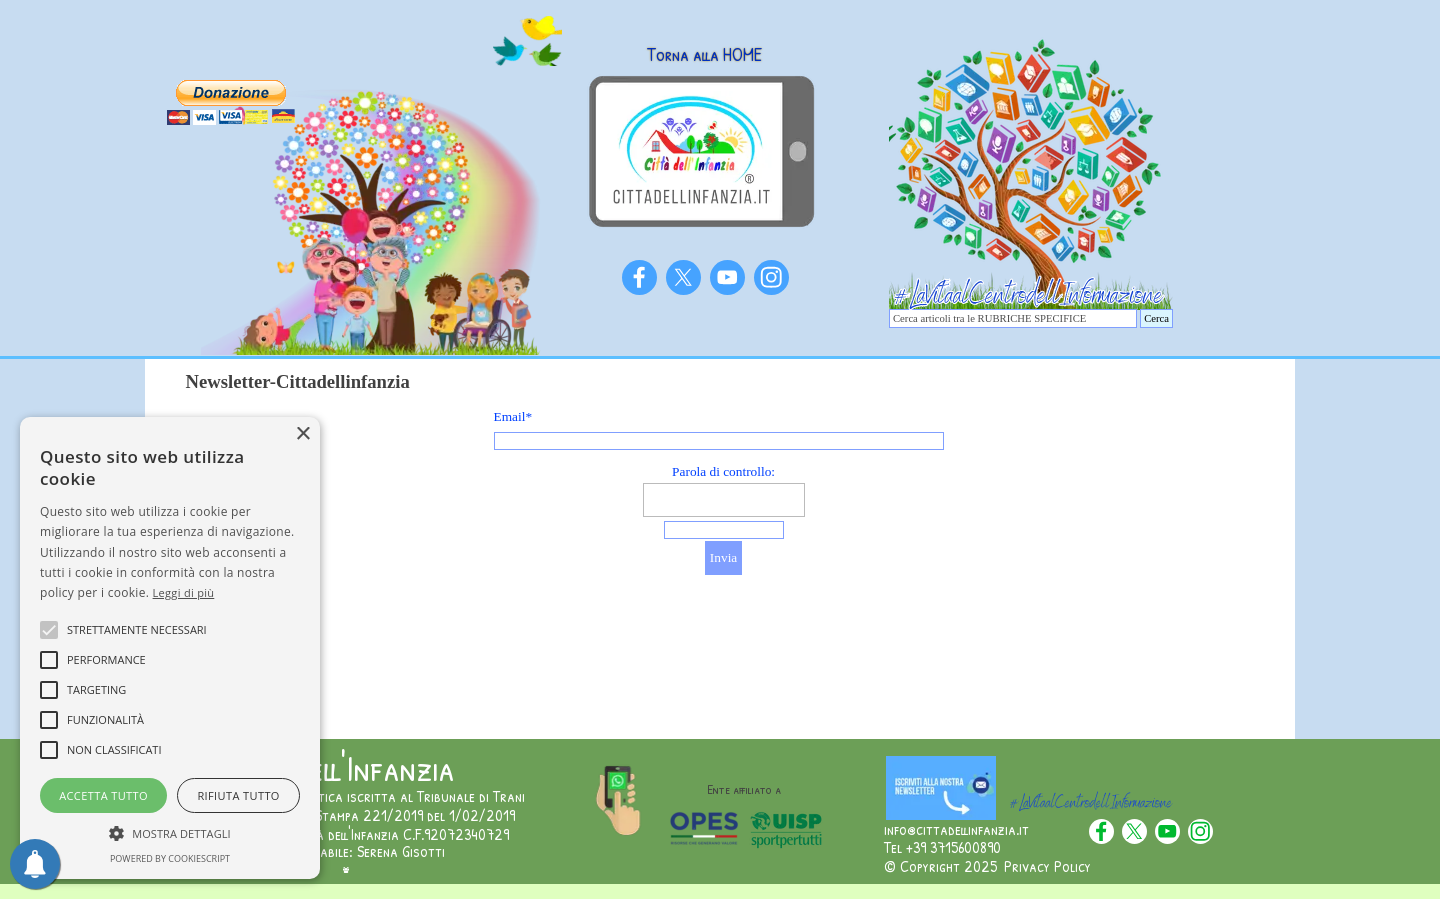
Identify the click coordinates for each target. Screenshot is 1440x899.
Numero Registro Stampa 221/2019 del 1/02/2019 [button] (362, 815)
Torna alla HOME (704, 54)
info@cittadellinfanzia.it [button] (956, 829)
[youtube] (727, 277)
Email (513, 416)
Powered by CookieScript (170, 858)
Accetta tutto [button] (103, 795)
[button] (170, 831)
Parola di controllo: (723, 471)
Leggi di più (184, 592)
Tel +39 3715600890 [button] (942, 847)
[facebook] (639, 277)
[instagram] (771, 277)
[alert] (170, 648)
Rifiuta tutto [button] (238, 795)
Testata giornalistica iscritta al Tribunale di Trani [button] (367, 796)
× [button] (302, 434)
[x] (683, 277)
